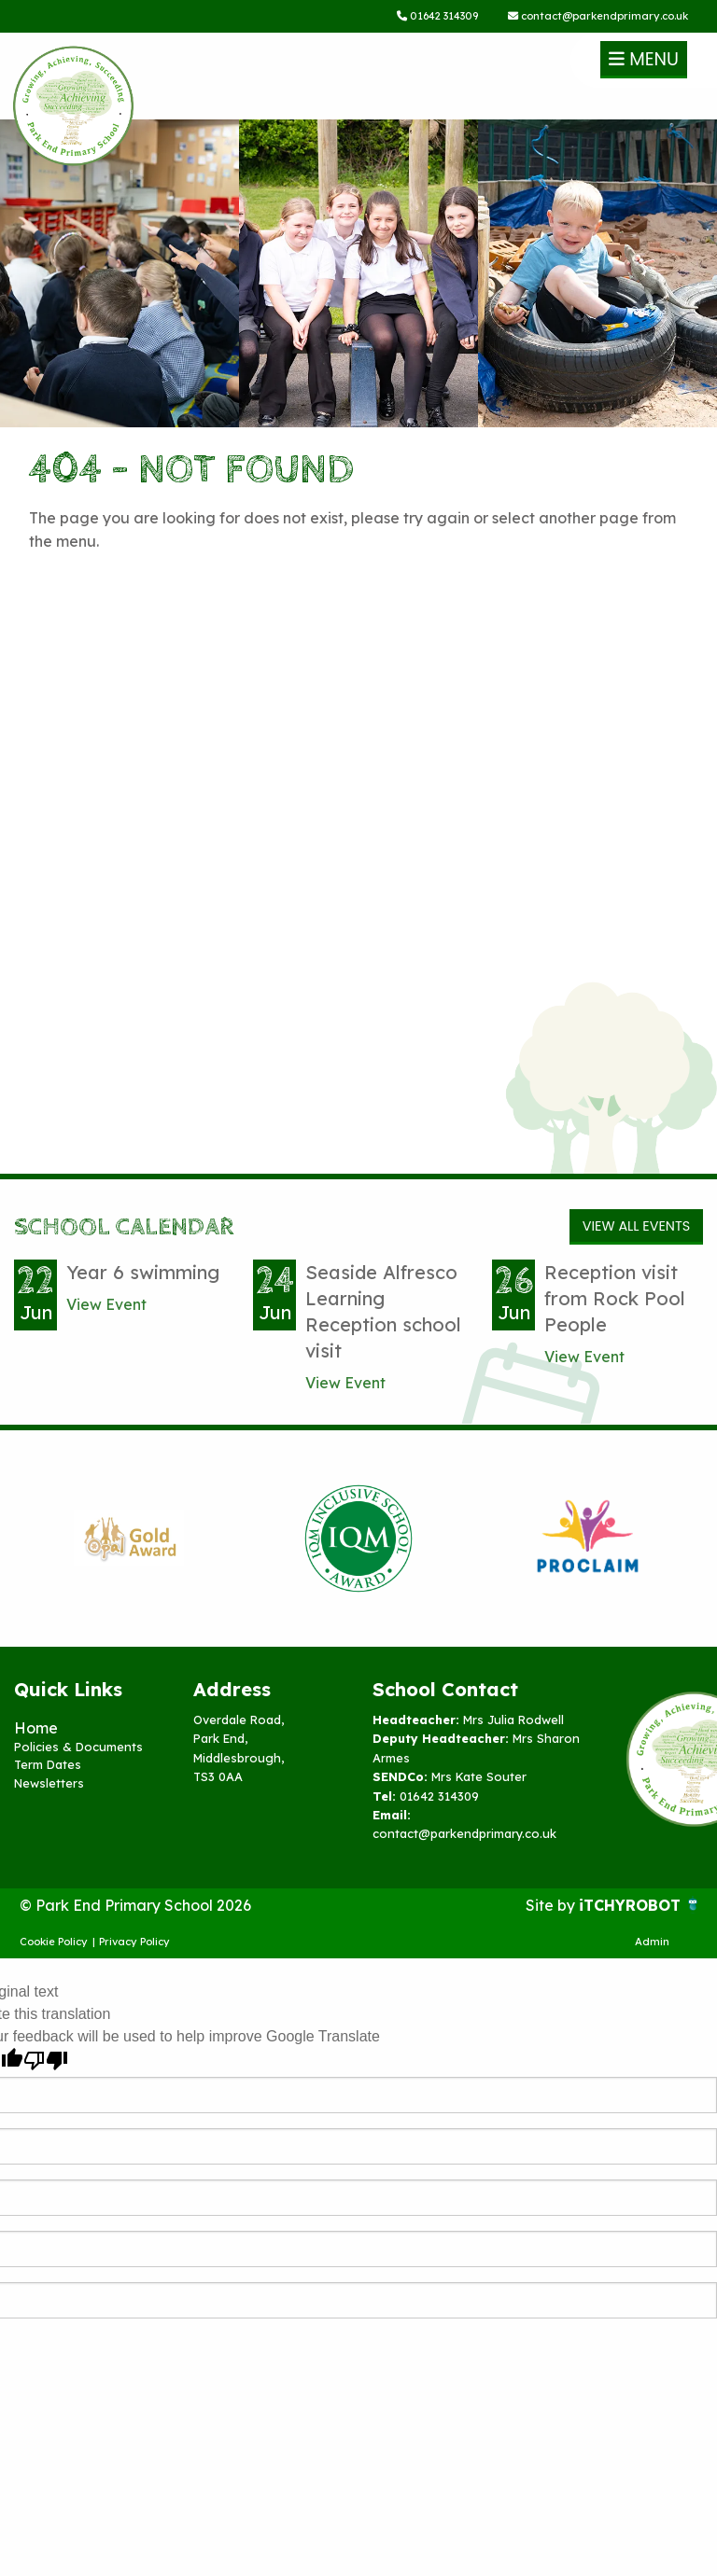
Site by (552, 1905)
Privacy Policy (134, 1941)
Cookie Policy (54, 1941)
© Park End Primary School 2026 (135, 1905)
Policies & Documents (78, 1746)
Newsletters (49, 1782)
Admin (652, 1941)
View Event (106, 1304)
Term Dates (47, 1764)
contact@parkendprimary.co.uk (598, 15)
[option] (129, 1538)
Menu (644, 59)
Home (36, 1728)
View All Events (636, 1226)
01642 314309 (437, 15)
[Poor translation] (45, 2060)
